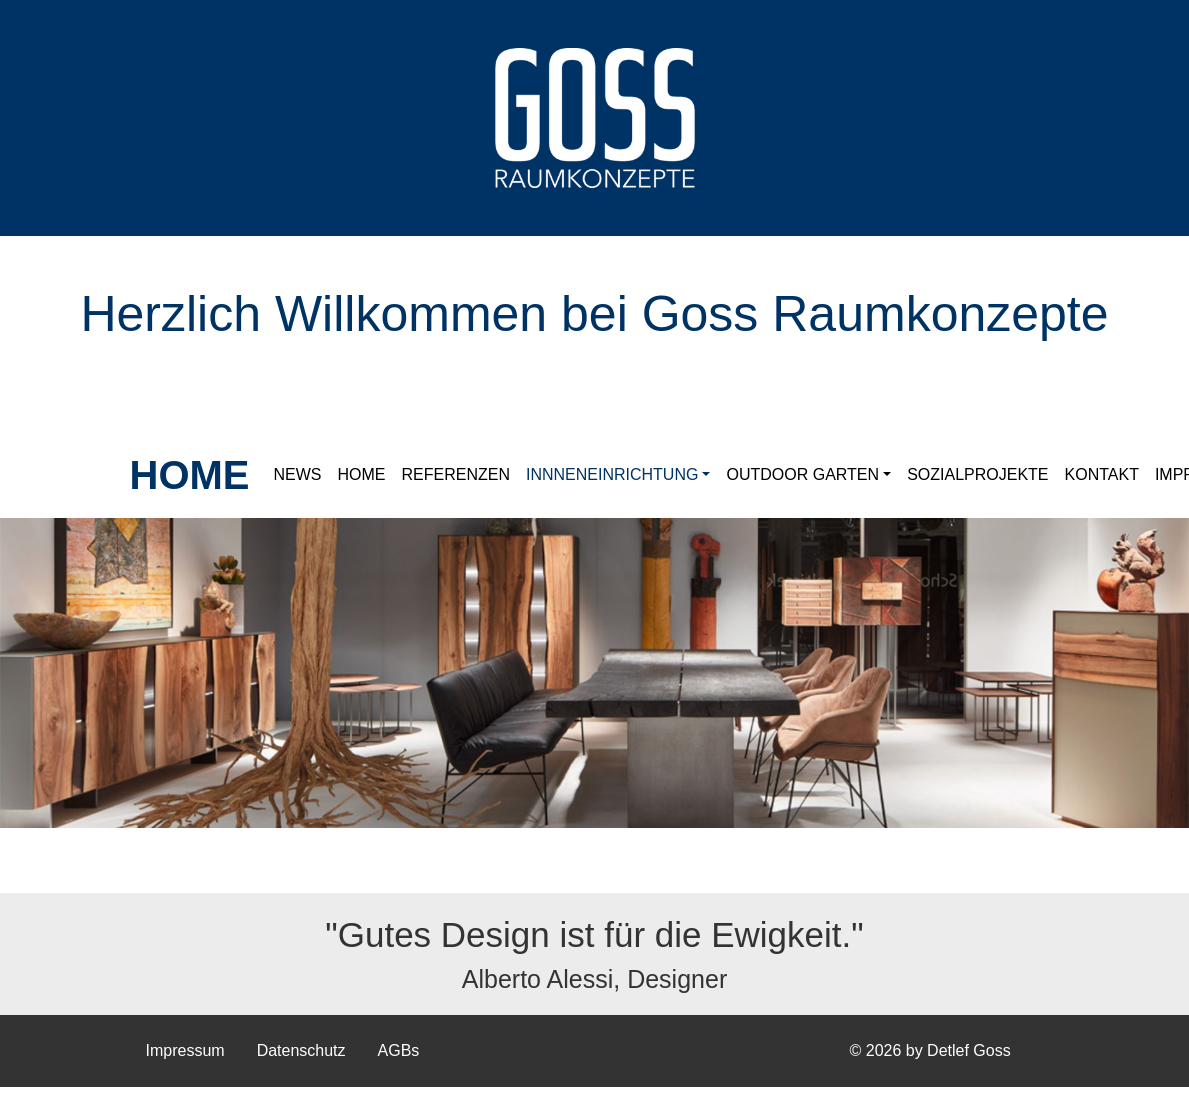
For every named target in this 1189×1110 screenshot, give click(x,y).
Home (362, 474)
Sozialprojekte (977, 474)
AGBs (399, 1050)
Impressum (185, 1050)
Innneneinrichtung (612, 474)
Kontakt (1102, 474)
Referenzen (456, 474)
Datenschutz (301, 1050)
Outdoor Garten (802, 474)
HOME (190, 475)
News (298, 474)
